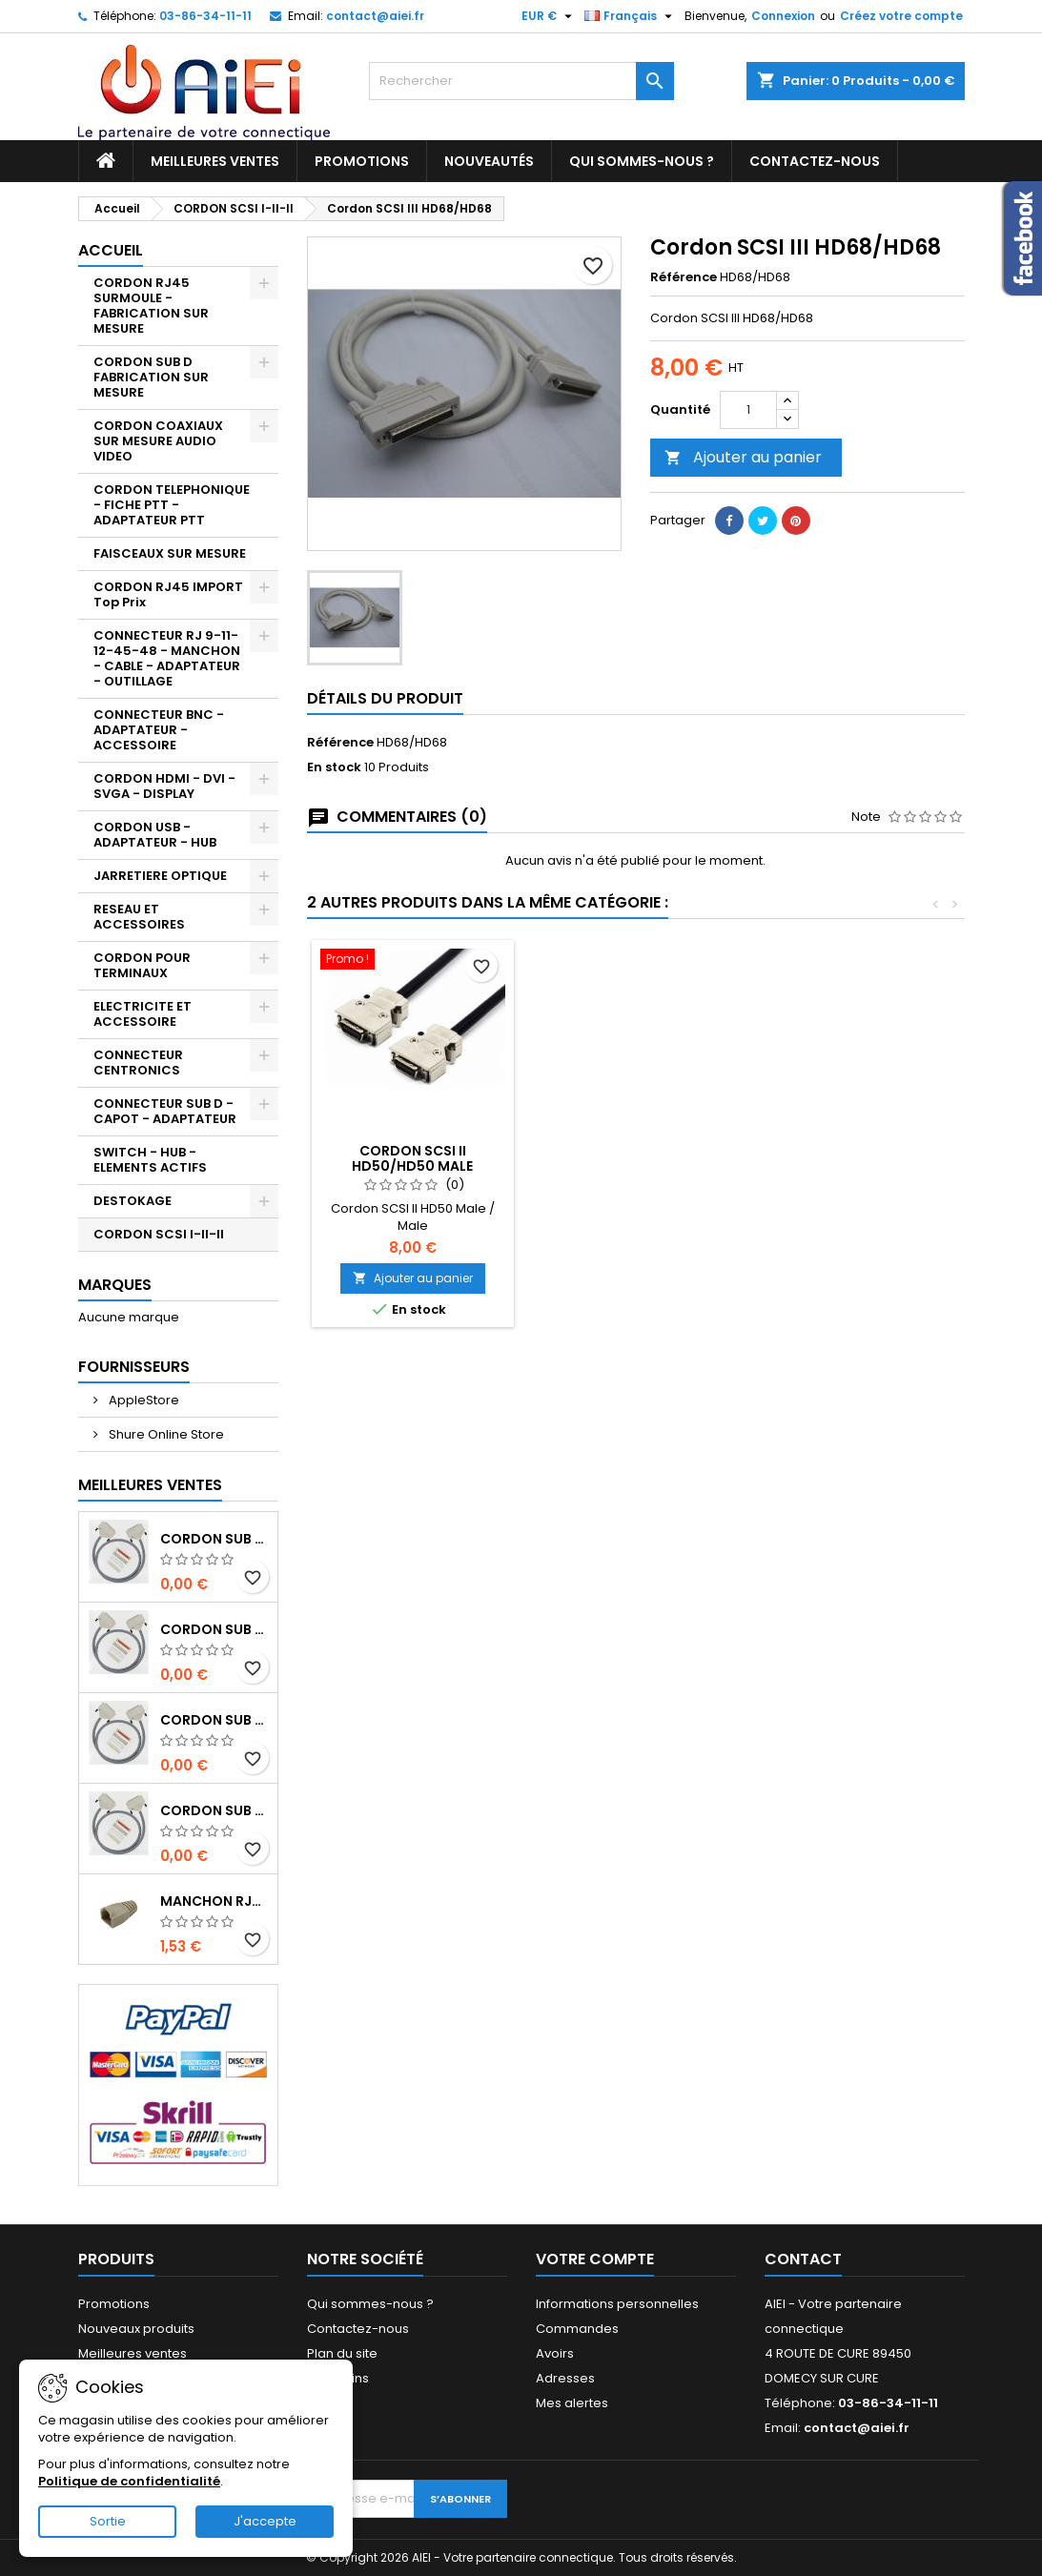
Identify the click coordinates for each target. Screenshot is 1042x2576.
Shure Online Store (165, 1434)
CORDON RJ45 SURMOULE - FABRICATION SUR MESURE (151, 305)
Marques (115, 1285)
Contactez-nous (814, 161)
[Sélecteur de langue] (630, 16)
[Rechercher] (521, 81)
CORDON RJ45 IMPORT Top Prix (168, 594)
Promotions (362, 161)
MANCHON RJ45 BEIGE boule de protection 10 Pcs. (215, 1901)
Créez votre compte (901, 16)
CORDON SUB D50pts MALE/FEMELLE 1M (215, 1810)
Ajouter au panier (743, 457)
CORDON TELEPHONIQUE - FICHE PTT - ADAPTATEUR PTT (171, 504)
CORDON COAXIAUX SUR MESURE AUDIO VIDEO (158, 441)
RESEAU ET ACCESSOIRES (139, 916)
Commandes (577, 2329)
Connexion (783, 16)
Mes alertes (572, 2403)
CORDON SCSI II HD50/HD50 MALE (623, 1158)
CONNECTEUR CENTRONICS (138, 1062)
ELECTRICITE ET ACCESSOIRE (142, 1014)
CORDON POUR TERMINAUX (142, 965)
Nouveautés (489, 161)
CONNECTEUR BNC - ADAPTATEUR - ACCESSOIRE (158, 729)
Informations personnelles (617, 2304)
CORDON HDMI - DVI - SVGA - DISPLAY (164, 786)
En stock (334, 767)
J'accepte (265, 2521)
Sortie (108, 2521)
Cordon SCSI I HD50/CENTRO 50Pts (412, 1158)
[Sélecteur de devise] (549, 16)
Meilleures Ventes (150, 1485)
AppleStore (142, 1400)
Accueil (110, 250)
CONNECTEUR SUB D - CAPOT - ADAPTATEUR (164, 1111)
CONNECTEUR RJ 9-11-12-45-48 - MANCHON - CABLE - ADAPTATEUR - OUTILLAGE (166, 658)
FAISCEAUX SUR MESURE (169, 553)
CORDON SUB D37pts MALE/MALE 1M (215, 1629)
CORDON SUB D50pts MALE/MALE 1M (215, 1538)
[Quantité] (748, 410)
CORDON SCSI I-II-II (158, 1234)
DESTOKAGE (132, 1201)
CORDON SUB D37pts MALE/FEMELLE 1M (215, 1720)
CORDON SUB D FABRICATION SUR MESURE (151, 377)
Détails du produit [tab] (385, 698)
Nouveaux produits (136, 2329)
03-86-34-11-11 (205, 16)
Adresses (565, 2378)
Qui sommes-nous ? (641, 161)
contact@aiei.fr (375, 16)
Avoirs (555, 2353)
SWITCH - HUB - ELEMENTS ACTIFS (150, 1159)
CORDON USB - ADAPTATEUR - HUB (154, 834)
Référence (683, 277)
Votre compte (595, 2259)
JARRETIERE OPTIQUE (160, 876)
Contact (803, 2259)
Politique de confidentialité (129, 2481)
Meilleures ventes (215, 161)
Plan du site (342, 2353)
